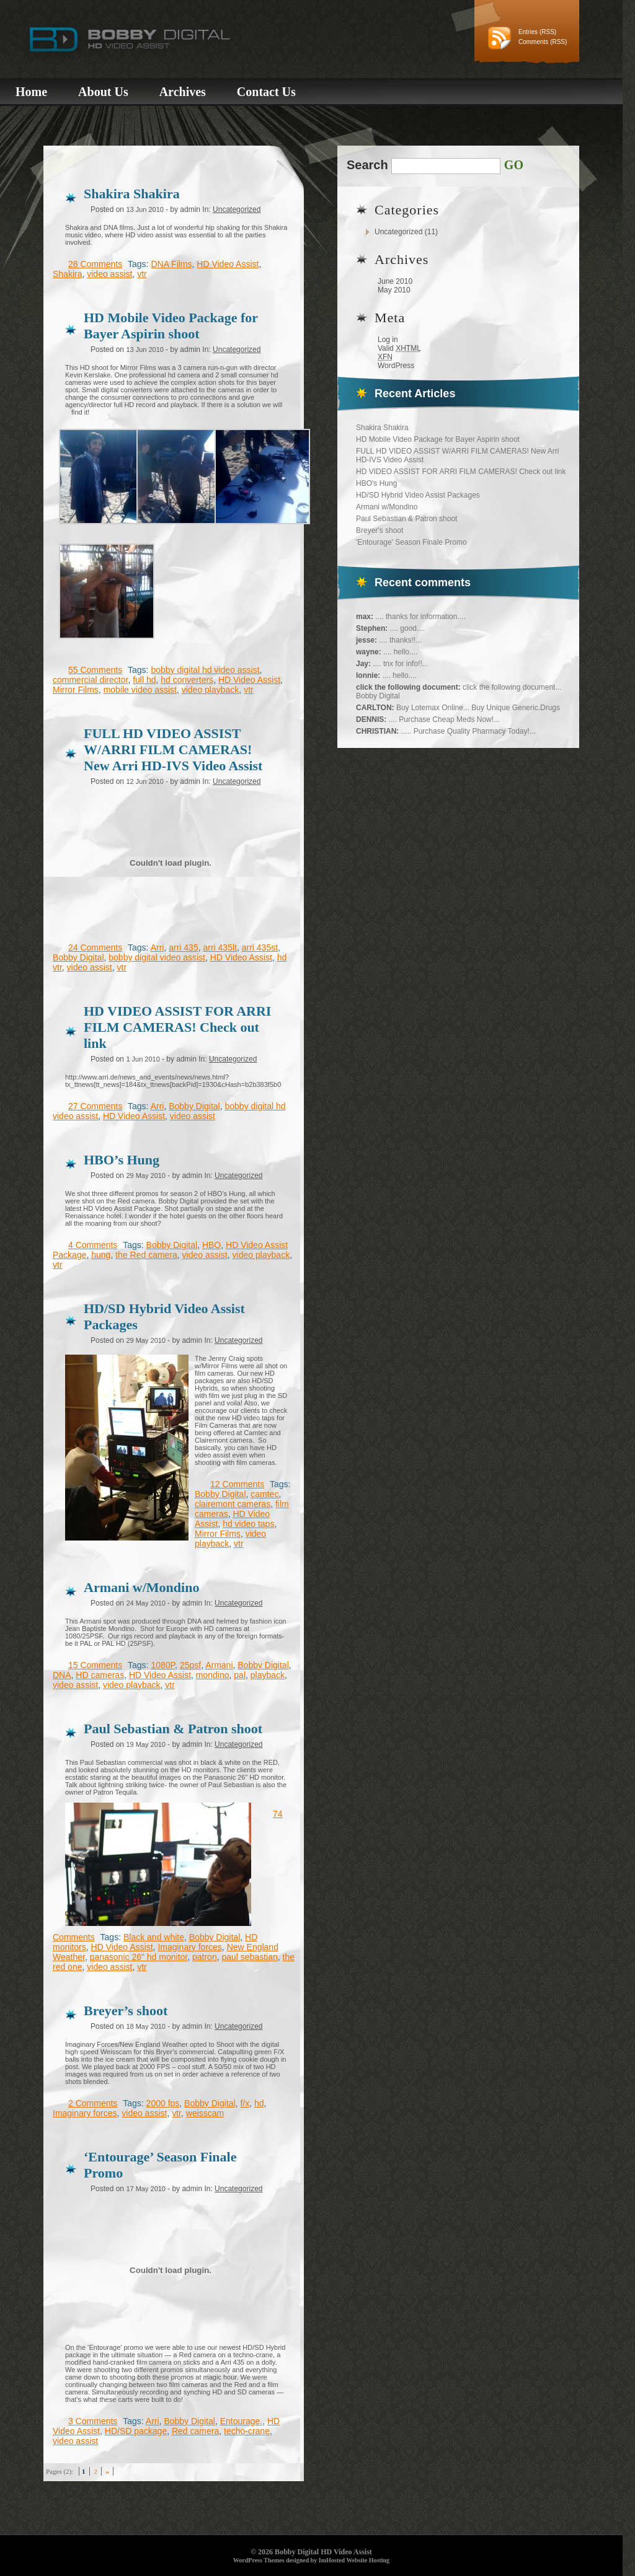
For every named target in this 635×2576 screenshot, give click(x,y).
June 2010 (395, 281)
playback (268, 1675)
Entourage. (241, 2421)
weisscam (205, 2113)
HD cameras (100, 1675)
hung (100, 1255)
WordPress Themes (259, 2560)
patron (204, 1957)
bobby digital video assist (157, 957)
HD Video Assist (228, 264)
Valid (399, 348)
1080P (163, 1665)
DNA (62, 1675)
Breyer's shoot (379, 530)
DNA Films (171, 264)
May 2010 (394, 290)
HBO (211, 1245)
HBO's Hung (376, 483)
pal (240, 1675)
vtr (142, 274)
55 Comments (95, 670)
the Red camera (146, 1255)
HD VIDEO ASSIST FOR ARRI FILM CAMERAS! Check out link (461, 471)
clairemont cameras (232, 1504)
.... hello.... (400, 652)
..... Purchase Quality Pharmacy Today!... (468, 731)
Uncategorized (398, 231)
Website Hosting (367, 2560)
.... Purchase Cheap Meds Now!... (444, 719)
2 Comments (92, 2103)
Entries (528, 32)
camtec (264, 1494)
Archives (182, 92)
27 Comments (95, 1106)
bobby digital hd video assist (205, 670)
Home (31, 92)
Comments (533, 41)
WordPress (396, 365)
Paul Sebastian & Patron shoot (406, 518)
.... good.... (407, 628)
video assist (109, 274)
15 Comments (95, 1665)
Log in (388, 339)
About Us (103, 92)
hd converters (187, 680)
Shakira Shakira (382, 427)
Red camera (195, 2431)
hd (259, 2103)
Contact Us (266, 92)
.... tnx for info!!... (400, 663)
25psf (190, 1665)
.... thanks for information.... (420, 616)
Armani (219, 1665)
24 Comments (95, 947)
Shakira (67, 274)
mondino (212, 1675)
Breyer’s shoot (125, 2010)
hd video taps (248, 1524)
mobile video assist (140, 690)
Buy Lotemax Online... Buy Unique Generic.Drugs (478, 707)
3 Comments (92, 2421)
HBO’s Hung (121, 1159)
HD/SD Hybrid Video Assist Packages (418, 495)
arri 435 (183, 947)
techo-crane (247, 2431)
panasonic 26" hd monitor (139, 1957)
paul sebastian (249, 1957)
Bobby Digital (78, 957)
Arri (157, 947)
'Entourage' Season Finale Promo (411, 542)
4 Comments (92, 1245)
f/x (244, 2103)
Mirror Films (76, 690)
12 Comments (237, 1484)
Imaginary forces (189, 1947)
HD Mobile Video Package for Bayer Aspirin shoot (438, 439)
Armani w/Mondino (386, 507)
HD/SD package (136, 2431)
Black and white (153, 1937)
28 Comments (95, 264)
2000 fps (163, 2103)
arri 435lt (219, 947)
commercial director (90, 680)
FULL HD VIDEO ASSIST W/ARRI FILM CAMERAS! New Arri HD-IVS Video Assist (173, 749)
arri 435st (260, 947)
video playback (210, 690)
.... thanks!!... (400, 640)
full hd (144, 680)
